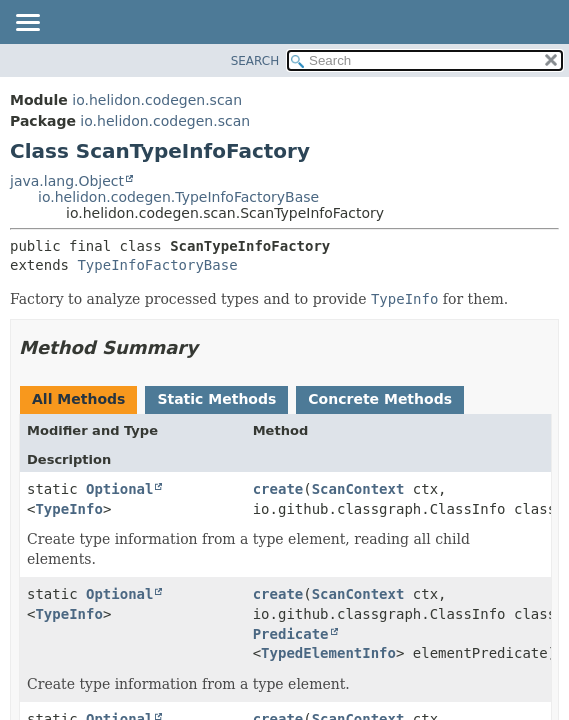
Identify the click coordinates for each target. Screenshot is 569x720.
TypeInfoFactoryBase (157, 265)
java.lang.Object (67, 181)
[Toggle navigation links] (27, 24)
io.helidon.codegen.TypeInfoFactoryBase (178, 197)
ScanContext (358, 489)
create (278, 489)
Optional (119, 489)
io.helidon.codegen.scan (157, 100)
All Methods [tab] (78, 399)
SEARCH (255, 61)
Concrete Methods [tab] (380, 399)
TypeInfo (68, 509)
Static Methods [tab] (216, 399)
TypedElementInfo (328, 653)
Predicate (291, 634)
